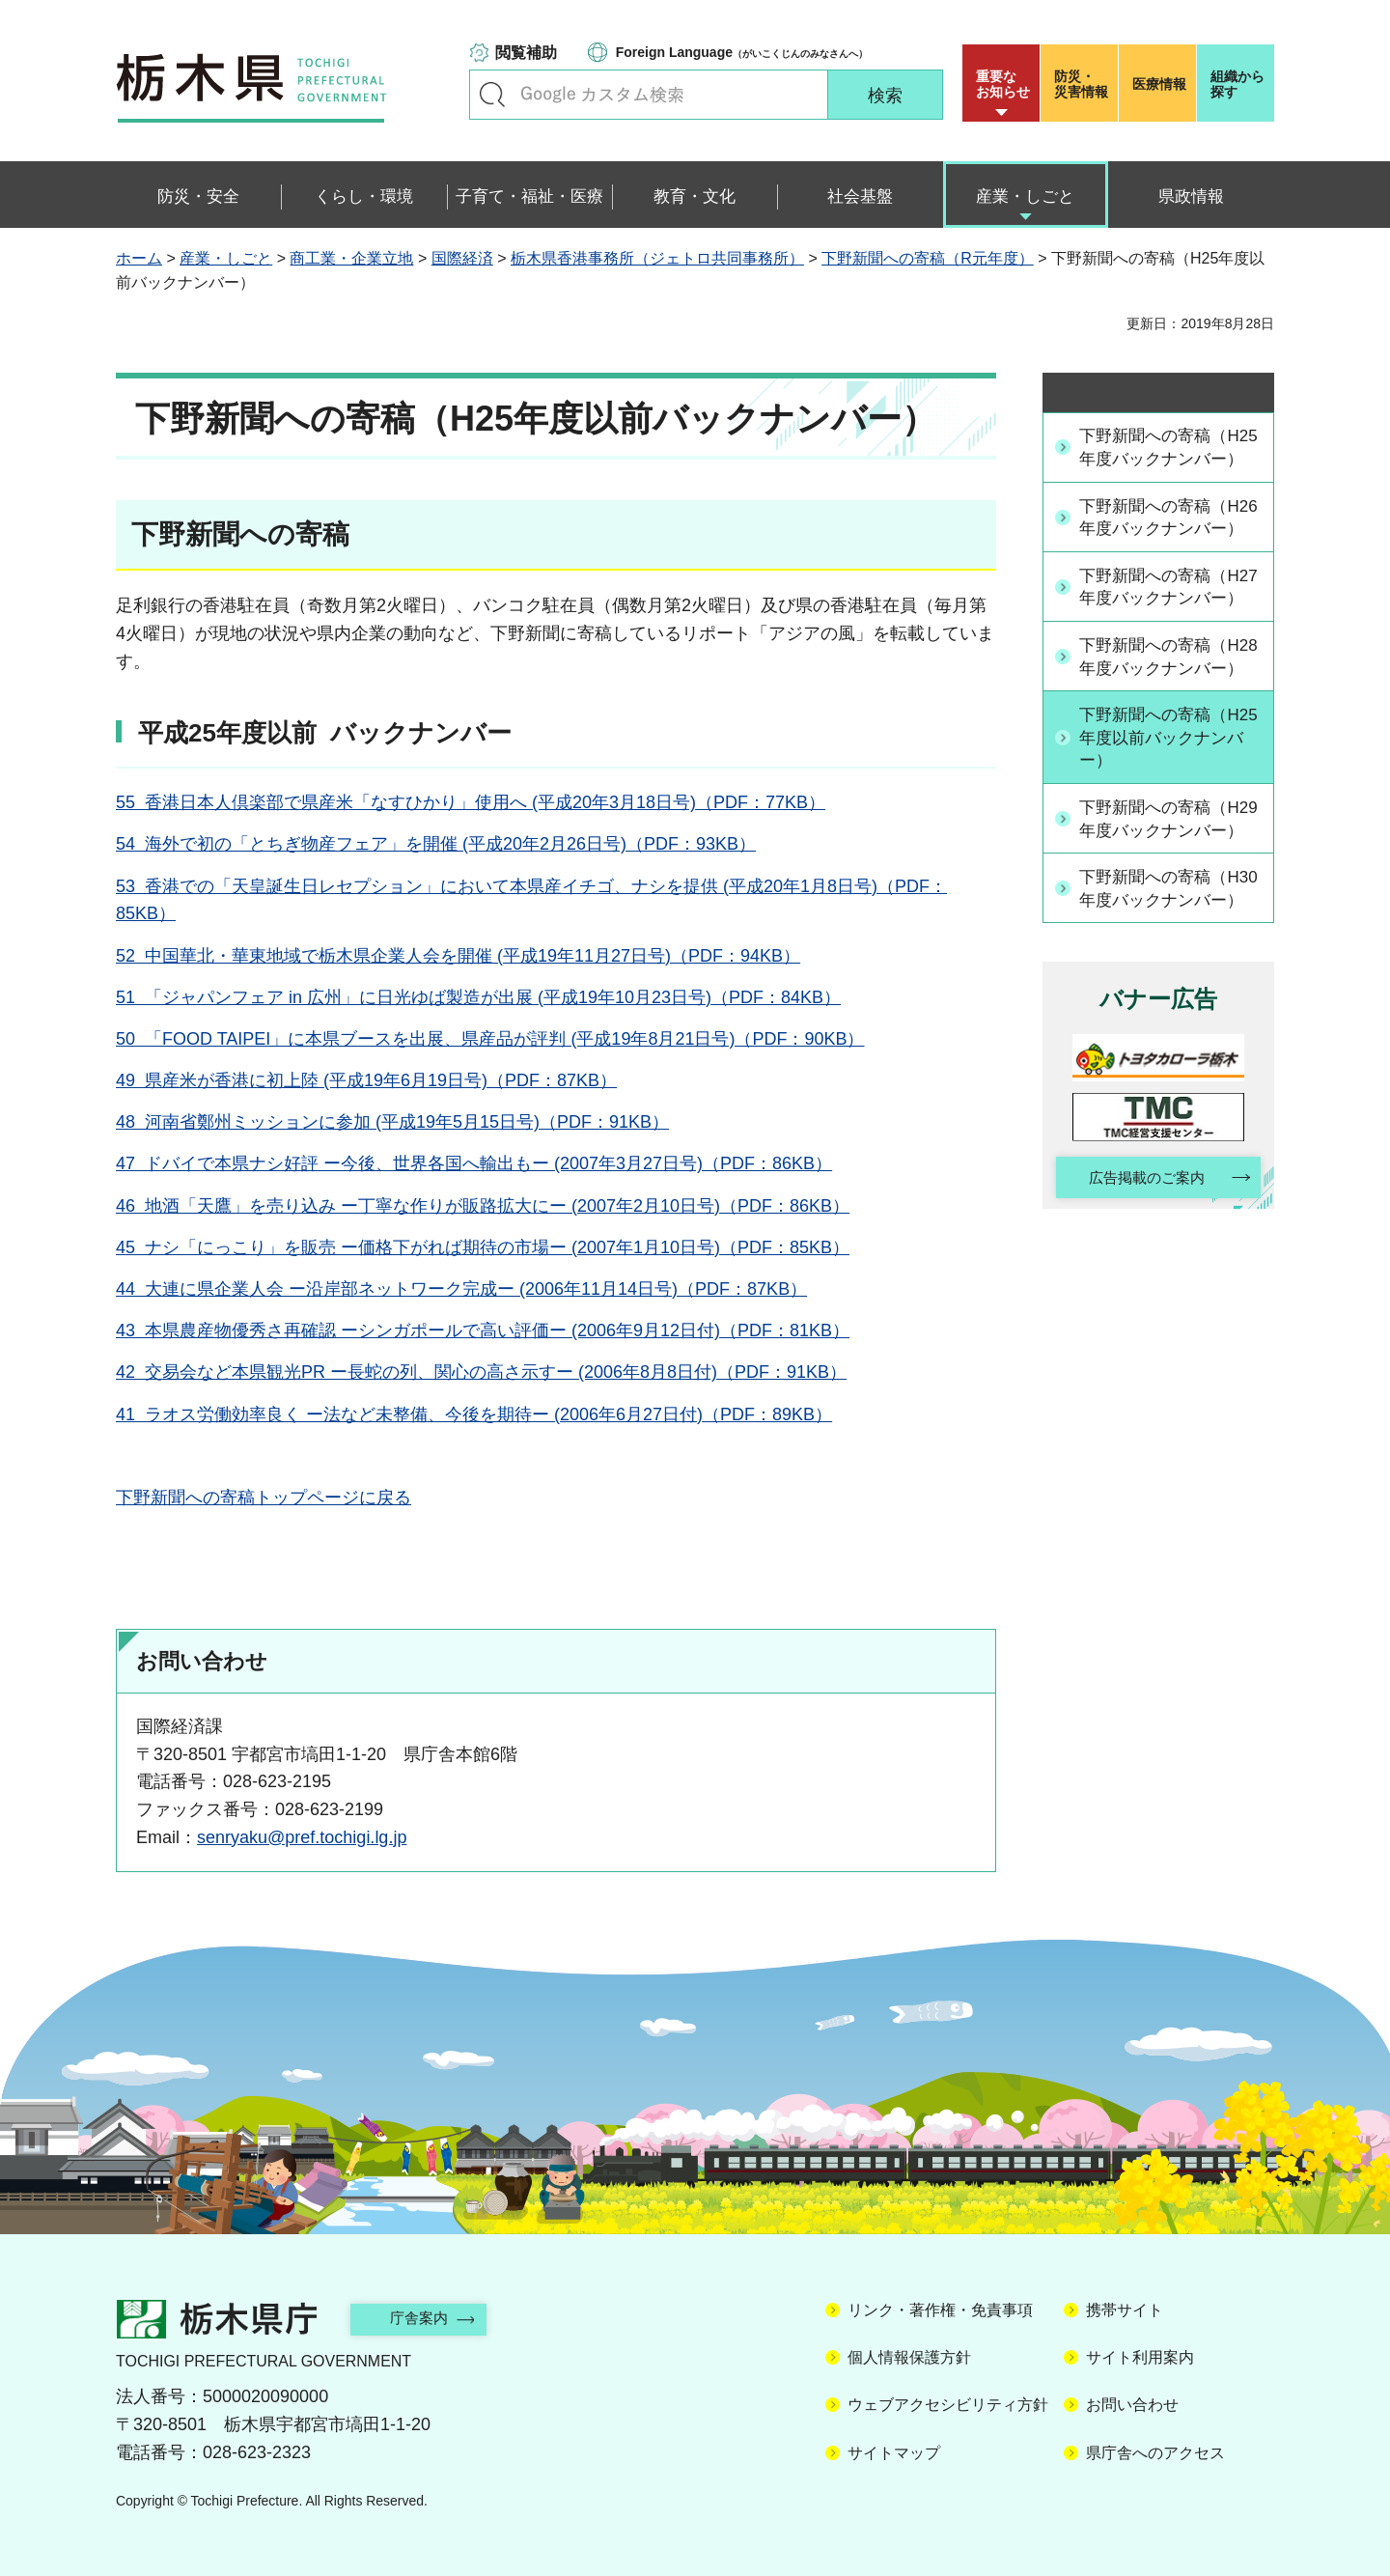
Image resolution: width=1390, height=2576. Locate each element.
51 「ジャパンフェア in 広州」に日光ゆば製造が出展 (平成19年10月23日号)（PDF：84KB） (478, 997)
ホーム (139, 258)
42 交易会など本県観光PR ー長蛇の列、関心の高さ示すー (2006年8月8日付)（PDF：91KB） (481, 1372)
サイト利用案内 (1140, 2357)
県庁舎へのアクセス (1155, 2453)
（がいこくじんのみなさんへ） (742, 52)
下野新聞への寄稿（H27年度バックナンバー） (1167, 648)
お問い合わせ (1132, 2404)
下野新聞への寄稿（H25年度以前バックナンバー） (1167, 836)
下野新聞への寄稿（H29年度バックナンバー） (1167, 931)
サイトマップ (894, 2453)
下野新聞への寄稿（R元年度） (927, 258)
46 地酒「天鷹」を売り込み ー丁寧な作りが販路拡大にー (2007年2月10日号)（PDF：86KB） (482, 1206)
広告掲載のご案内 (1142, 1328)
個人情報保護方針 (909, 2357)
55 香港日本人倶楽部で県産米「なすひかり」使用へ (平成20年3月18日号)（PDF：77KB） (470, 802)
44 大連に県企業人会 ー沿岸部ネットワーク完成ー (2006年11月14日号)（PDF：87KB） (461, 1289)
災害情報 (1083, 84)
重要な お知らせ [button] (1003, 84)
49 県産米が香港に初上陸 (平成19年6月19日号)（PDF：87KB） (366, 1080)
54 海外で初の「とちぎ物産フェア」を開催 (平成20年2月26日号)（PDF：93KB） (436, 844)
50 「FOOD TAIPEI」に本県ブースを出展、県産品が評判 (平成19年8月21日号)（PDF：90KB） (490, 1039)
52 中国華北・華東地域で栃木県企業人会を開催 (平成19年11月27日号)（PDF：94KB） (458, 956)
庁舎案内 (429, 2318)
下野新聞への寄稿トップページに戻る (263, 1497)
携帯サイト (1124, 2310)
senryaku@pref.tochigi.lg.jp (301, 1837)
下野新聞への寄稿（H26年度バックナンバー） (1167, 554)
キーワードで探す (492, 94)
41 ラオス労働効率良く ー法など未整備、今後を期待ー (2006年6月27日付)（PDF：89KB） (474, 1414)
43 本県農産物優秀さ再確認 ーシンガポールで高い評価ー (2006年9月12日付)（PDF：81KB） (482, 1330)
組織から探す (1237, 84)
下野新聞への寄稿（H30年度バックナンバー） (1167, 1024)
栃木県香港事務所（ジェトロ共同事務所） (657, 258)
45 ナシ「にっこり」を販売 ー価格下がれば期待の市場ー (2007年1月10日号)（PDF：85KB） (482, 1247)
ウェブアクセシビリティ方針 (948, 2404)
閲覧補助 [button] (526, 52)
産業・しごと (226, 258)
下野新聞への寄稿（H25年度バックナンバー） (1167, 459)
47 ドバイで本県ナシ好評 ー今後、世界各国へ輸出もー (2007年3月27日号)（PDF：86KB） (474, 1163)
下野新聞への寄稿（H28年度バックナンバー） (1167, 742)
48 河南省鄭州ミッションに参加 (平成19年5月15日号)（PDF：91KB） (392, 1122)
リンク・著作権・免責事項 (940, 2310)
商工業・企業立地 (351, 258)
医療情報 (1159, 84)
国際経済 (462, 258)
